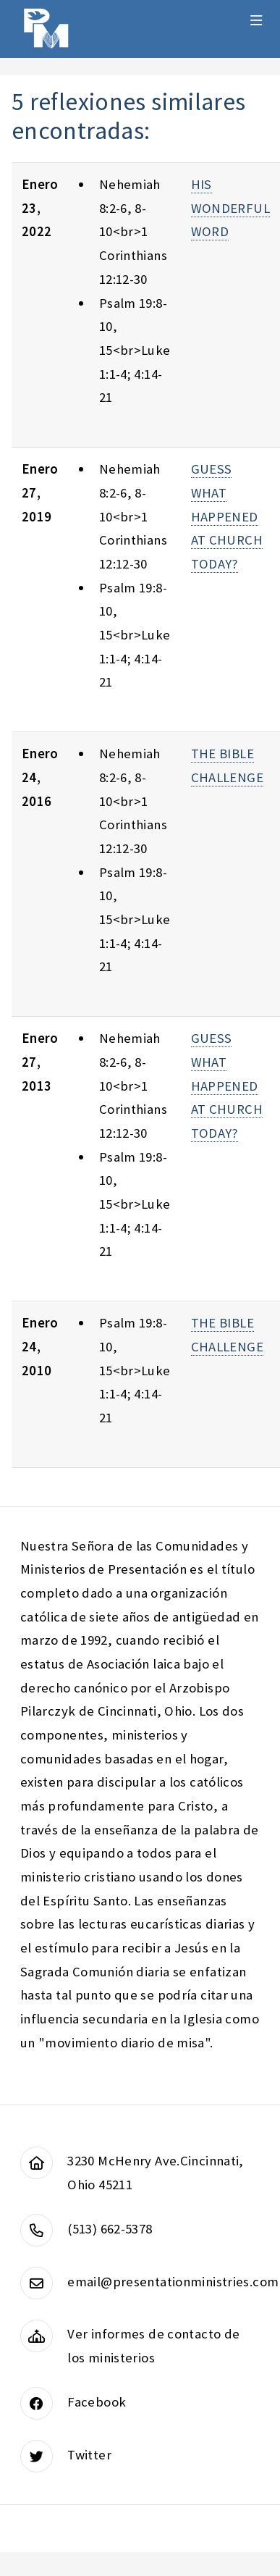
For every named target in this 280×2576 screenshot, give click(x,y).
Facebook (96, 2402)
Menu (256, 20)
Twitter (89, 2454)
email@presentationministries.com (173, 2281)
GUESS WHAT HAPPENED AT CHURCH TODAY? (227, 516)
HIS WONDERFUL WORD (230, 208)
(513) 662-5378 (109, 2228)
